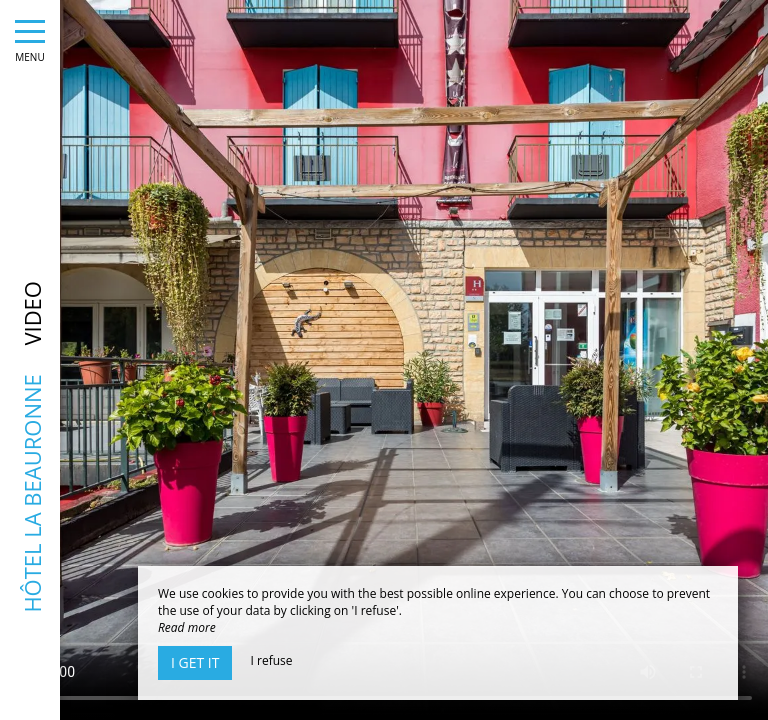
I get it (195, 662)
